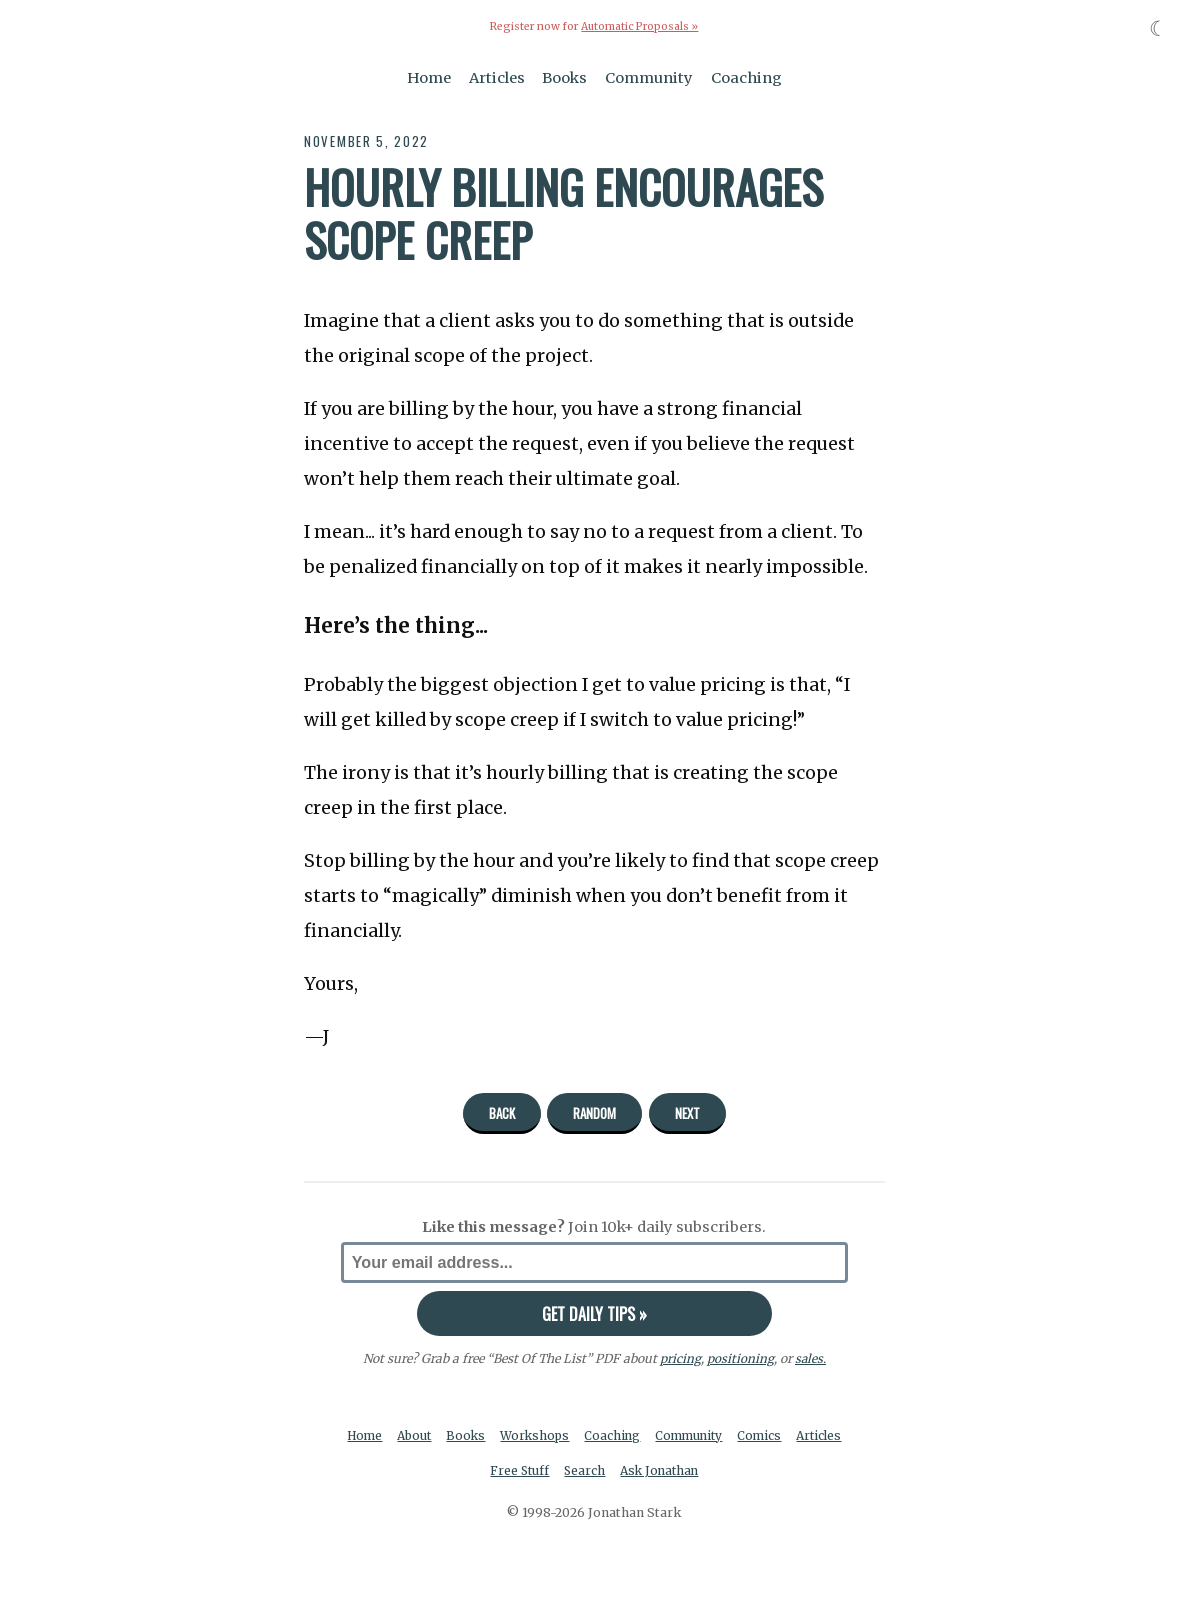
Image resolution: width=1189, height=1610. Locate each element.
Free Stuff (548, 1471)
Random (594, 1113)
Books (564, 78)
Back (502, 1113)
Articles (497, 78)
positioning (739, 1358)
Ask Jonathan (692, 1471)
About (441, 1435)
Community (649, 78)
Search (615, 1471)
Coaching (746, 78)
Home (429, 78)
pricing (679, 1358)
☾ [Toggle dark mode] (1158, 28)
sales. (810, 1358)
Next (687, 1113)
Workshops (565, 1435)
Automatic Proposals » (639, 26)
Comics (797, 1435)
